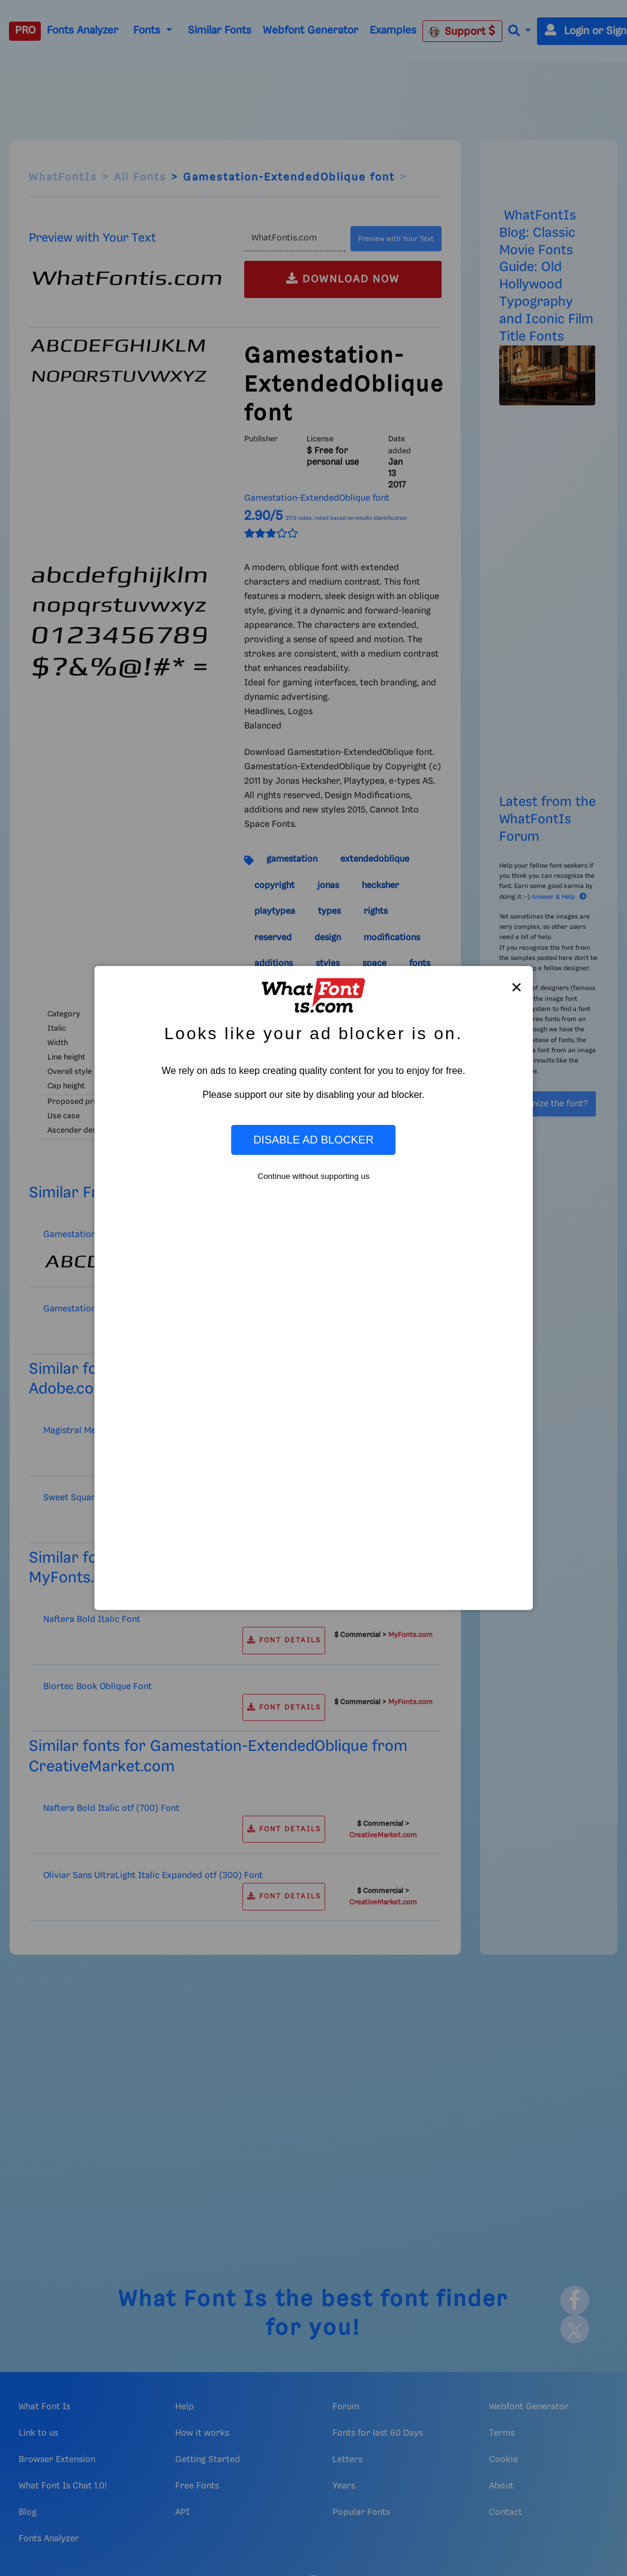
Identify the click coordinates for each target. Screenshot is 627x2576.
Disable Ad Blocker (313, 1139)
